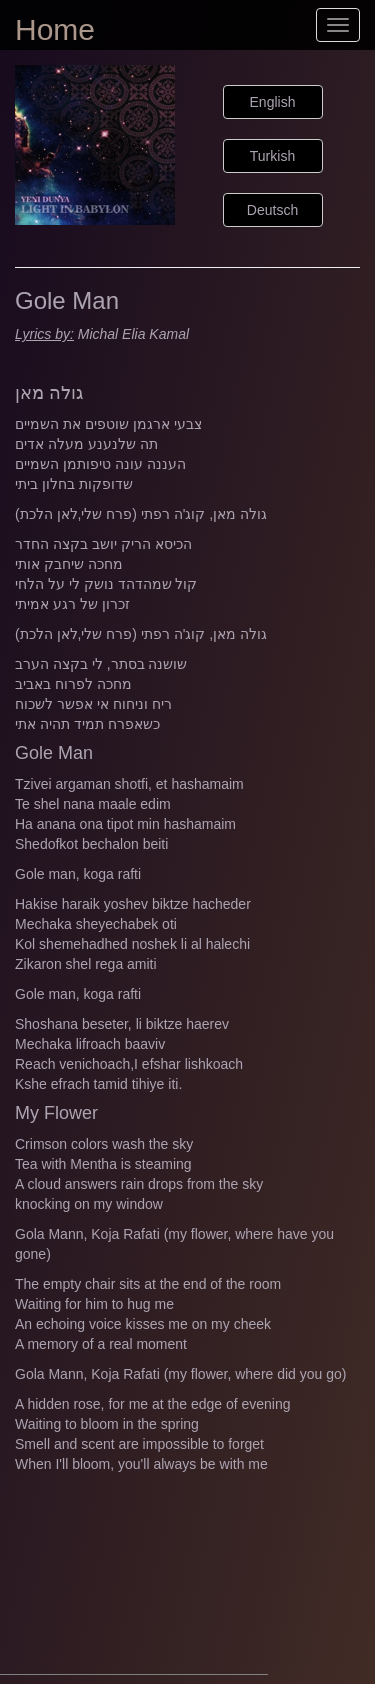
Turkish (272, 156)
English (273, 102)
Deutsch (272, 210)
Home (55, 29)
